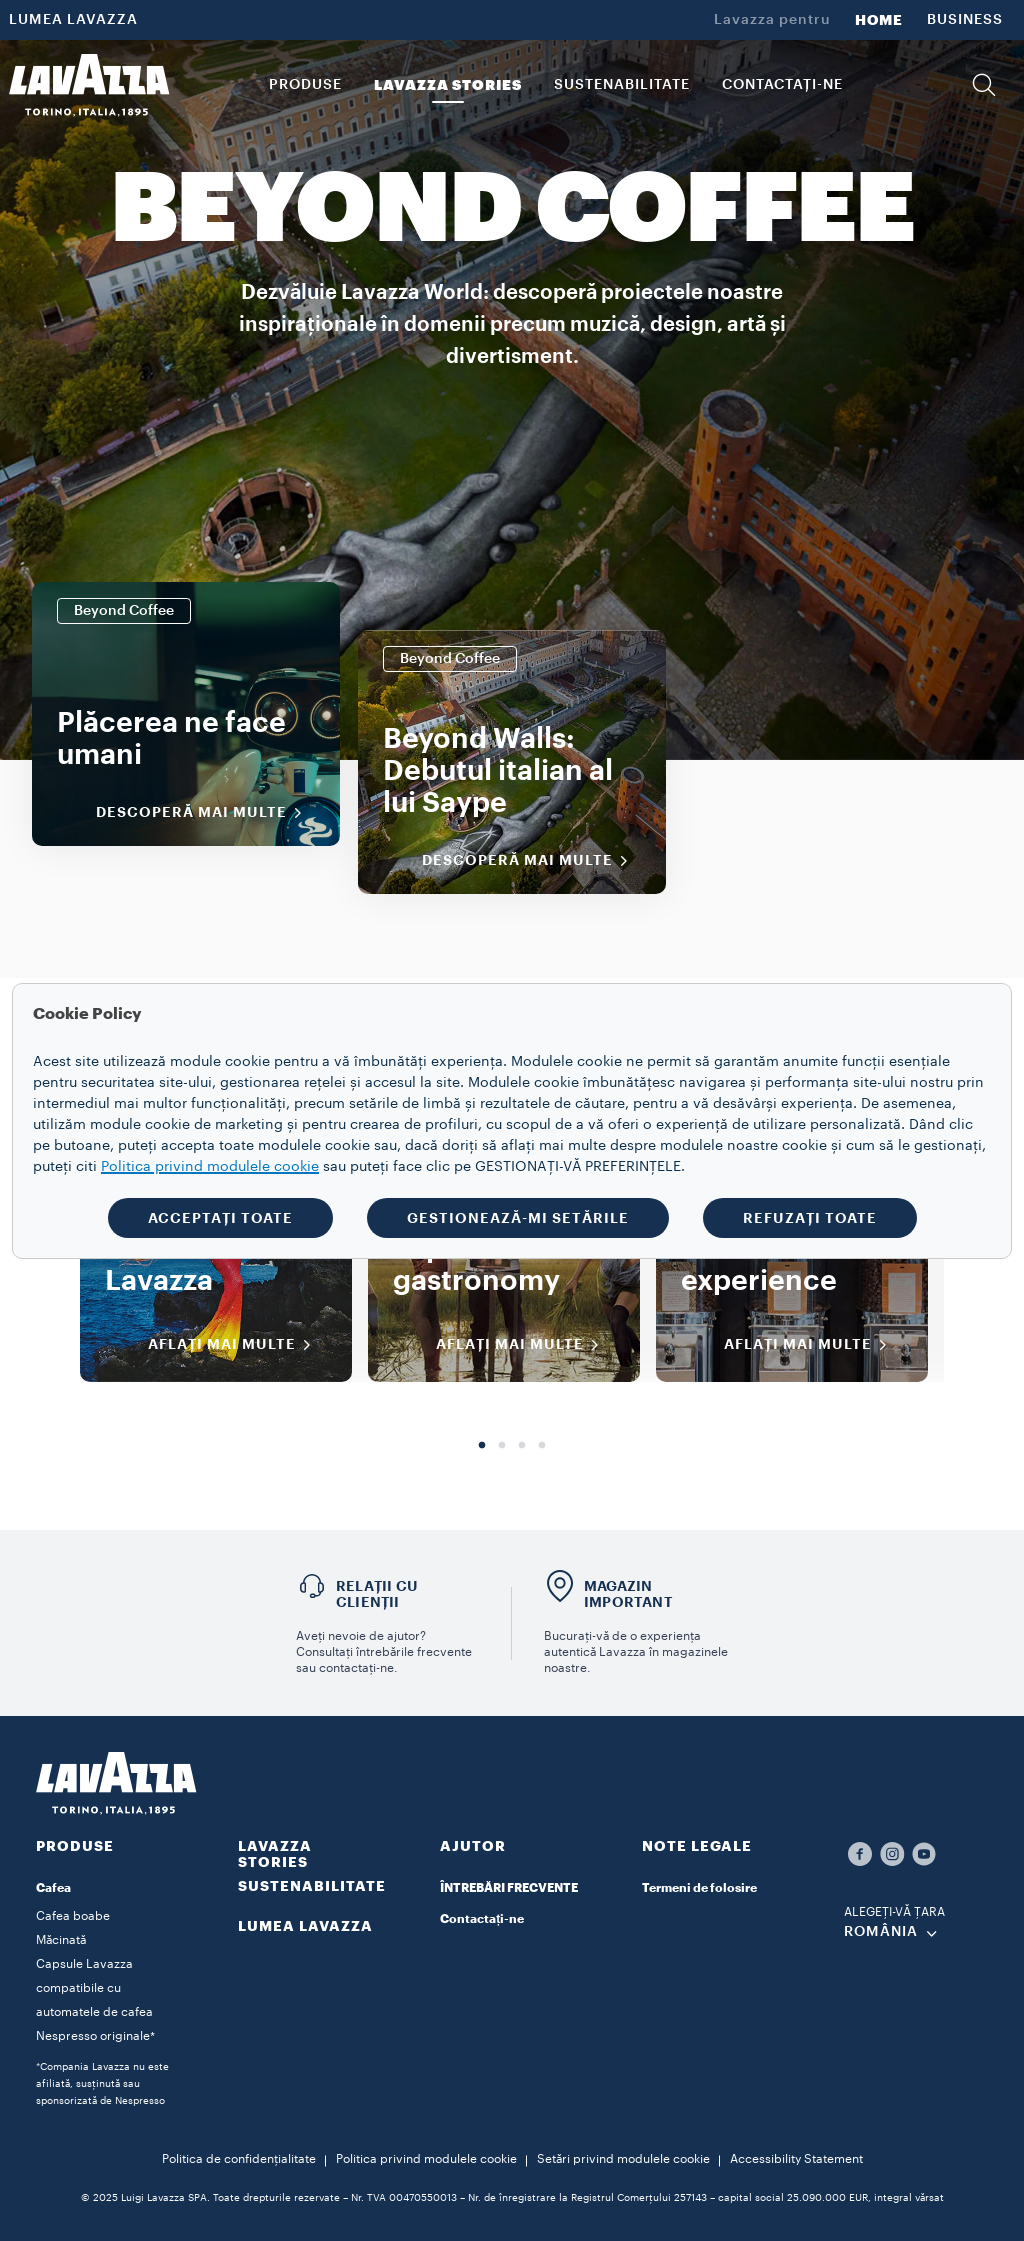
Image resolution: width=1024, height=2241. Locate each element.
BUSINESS (965, 20)
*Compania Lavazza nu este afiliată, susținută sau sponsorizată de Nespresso (102, 2084)
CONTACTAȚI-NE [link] (782, 85)
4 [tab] (542, 1446)
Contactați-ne (482, 1919)
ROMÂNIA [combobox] (881, 1932)
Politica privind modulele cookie (426, 2159)
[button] (984, 85)
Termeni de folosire (699, 1888)
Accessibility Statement (796, 2159)
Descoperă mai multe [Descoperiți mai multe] (205, 813)
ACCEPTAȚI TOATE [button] (220, 1218)
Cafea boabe (73, 1916)
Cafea (53, 1888)
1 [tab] (482, 1446)
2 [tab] (502, 1446)
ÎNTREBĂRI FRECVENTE (509, 1888)
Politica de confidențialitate (239, 2159)
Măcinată (61, 1940)
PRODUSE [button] (305, 85)
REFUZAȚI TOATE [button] (810, 1218)
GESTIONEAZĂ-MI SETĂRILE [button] (518, 1218)
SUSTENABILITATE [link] (622, 85)
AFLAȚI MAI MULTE (236, 1345)
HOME (879, 20)
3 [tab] (522, 1446)
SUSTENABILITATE (312, 1886)
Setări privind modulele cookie (623, 2159)
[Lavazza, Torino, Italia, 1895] (89, 85)
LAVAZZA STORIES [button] (448, 85)
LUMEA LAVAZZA (73, 20)
